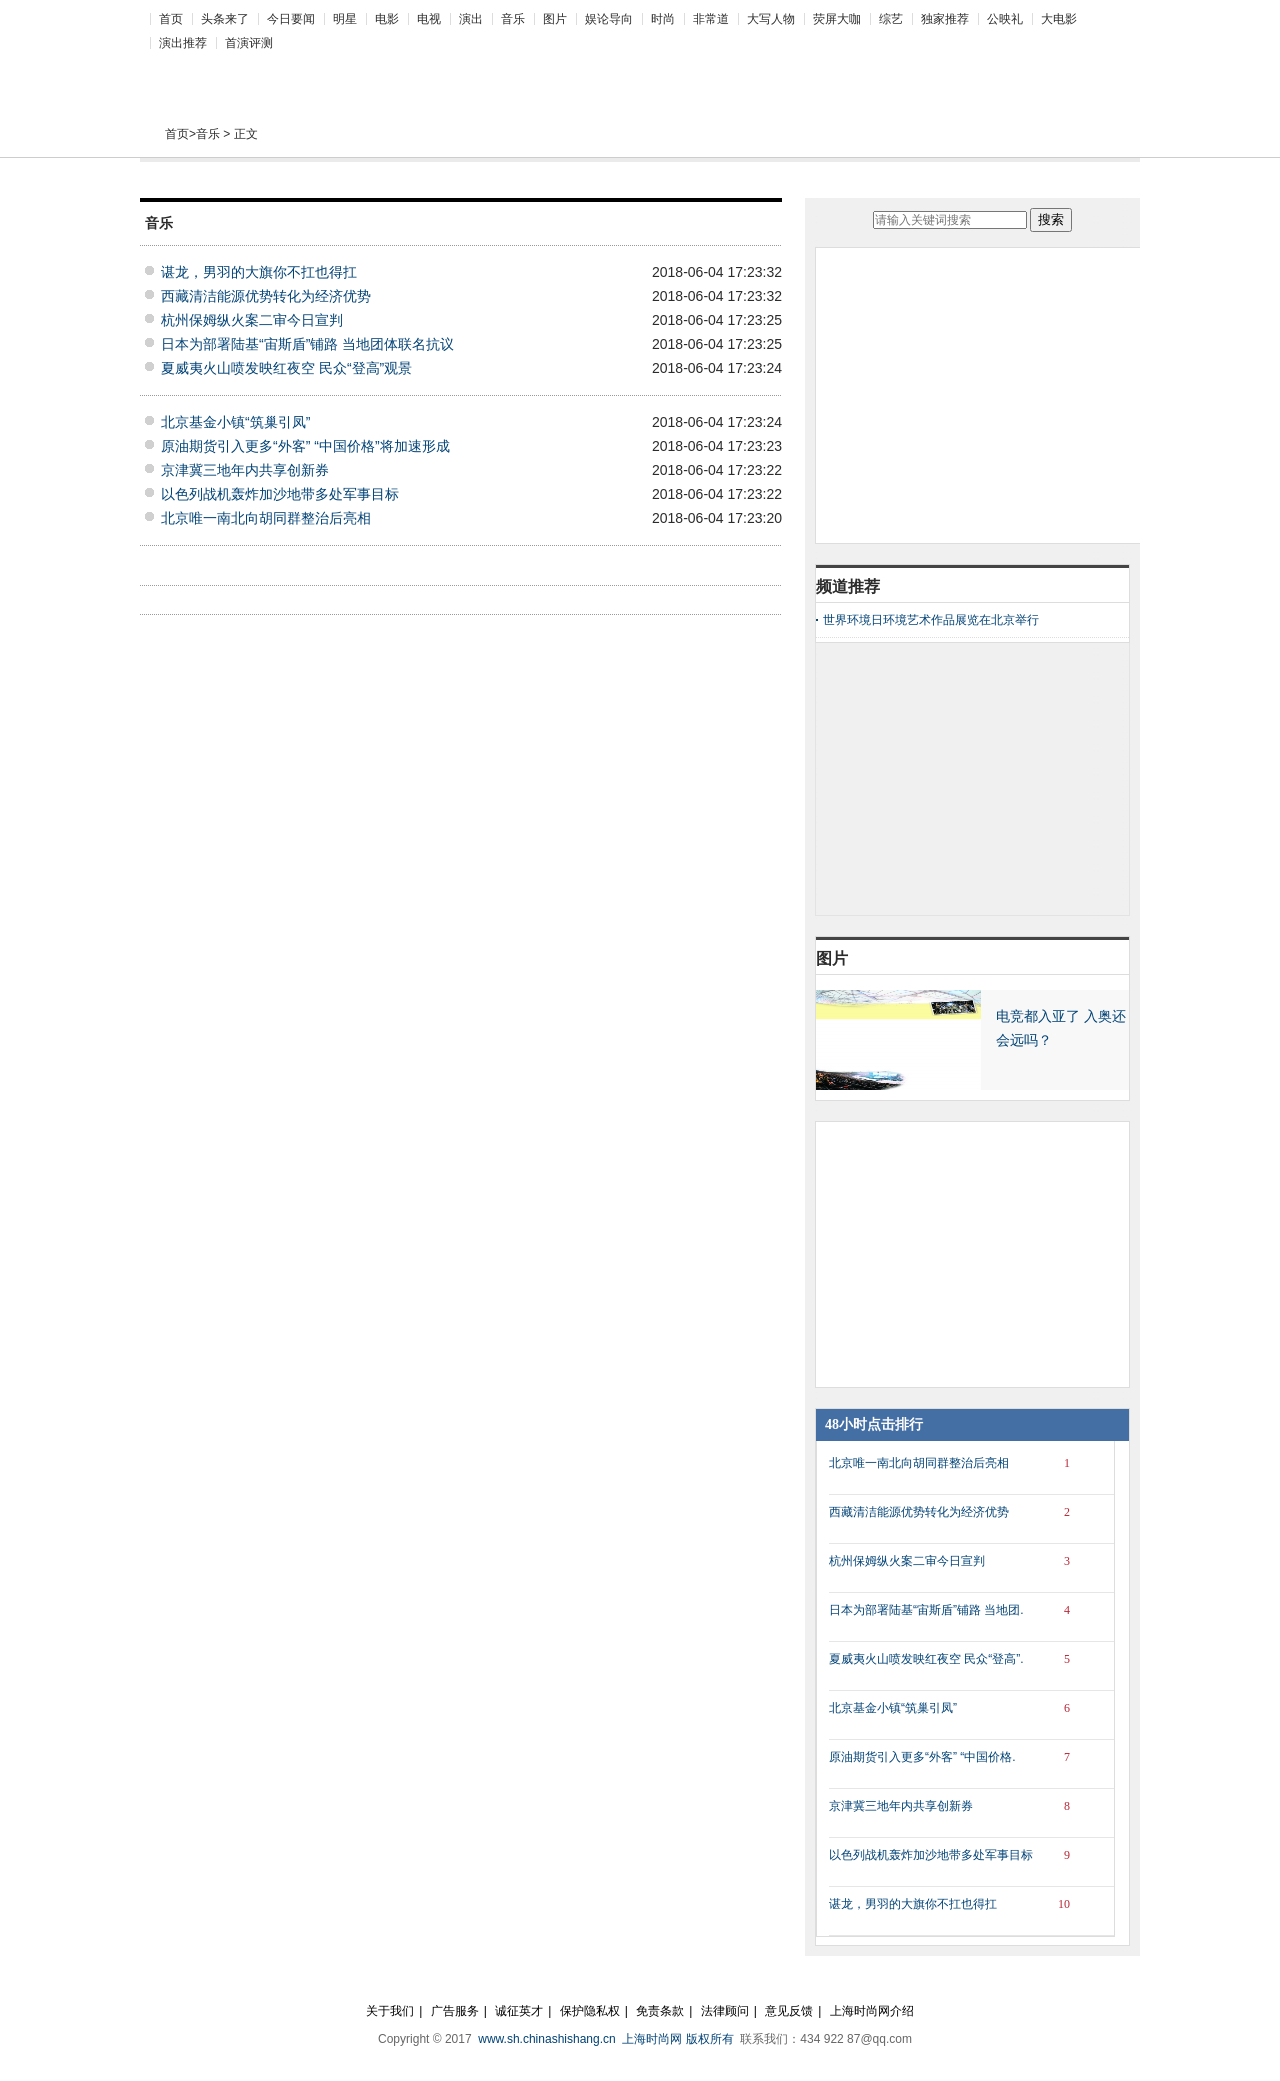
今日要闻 (291, 19)
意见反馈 (789, 2011)
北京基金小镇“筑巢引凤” (235, 422)
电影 (387, 19)
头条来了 (225, 19)
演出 (471, 19)
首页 (171, 19)
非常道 (711, 19)
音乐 (513, 19)
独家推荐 (945, 19)
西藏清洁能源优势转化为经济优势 (266, 296)
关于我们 (390, 2011)
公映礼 (1005, 19)
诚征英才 (519, 2011)
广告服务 (455, 2011)
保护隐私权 (590, 2011)
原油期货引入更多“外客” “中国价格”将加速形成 (305, 446)
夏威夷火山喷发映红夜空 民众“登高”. (956, 1659)
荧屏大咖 (837, 19)
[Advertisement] (630, 71)
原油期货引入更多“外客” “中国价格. (956, 1757)
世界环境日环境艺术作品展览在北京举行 (931, 620)
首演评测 (249, 43)
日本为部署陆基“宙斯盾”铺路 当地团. (956, 1610)
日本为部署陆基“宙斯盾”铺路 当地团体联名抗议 (307, 344)
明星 (345, 19)
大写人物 (771, 19)
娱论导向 (609, 19)
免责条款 (660, 2011)
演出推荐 (183, 43)
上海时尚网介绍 (872, 2011)
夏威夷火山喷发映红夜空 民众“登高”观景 (286, 368)
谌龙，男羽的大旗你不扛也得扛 (259, 272)
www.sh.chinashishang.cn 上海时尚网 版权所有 (607, 2039)
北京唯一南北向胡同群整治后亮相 (266, 518)
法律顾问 (725, 2011)
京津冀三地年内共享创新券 (245, 470)
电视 (429, 19)
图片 (555, 19)
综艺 (891, 19)
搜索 (1051, 219)
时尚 (663, 19)
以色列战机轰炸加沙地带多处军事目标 (280, 494)
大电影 (1059, 19)
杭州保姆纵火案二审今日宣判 (252, 320)
